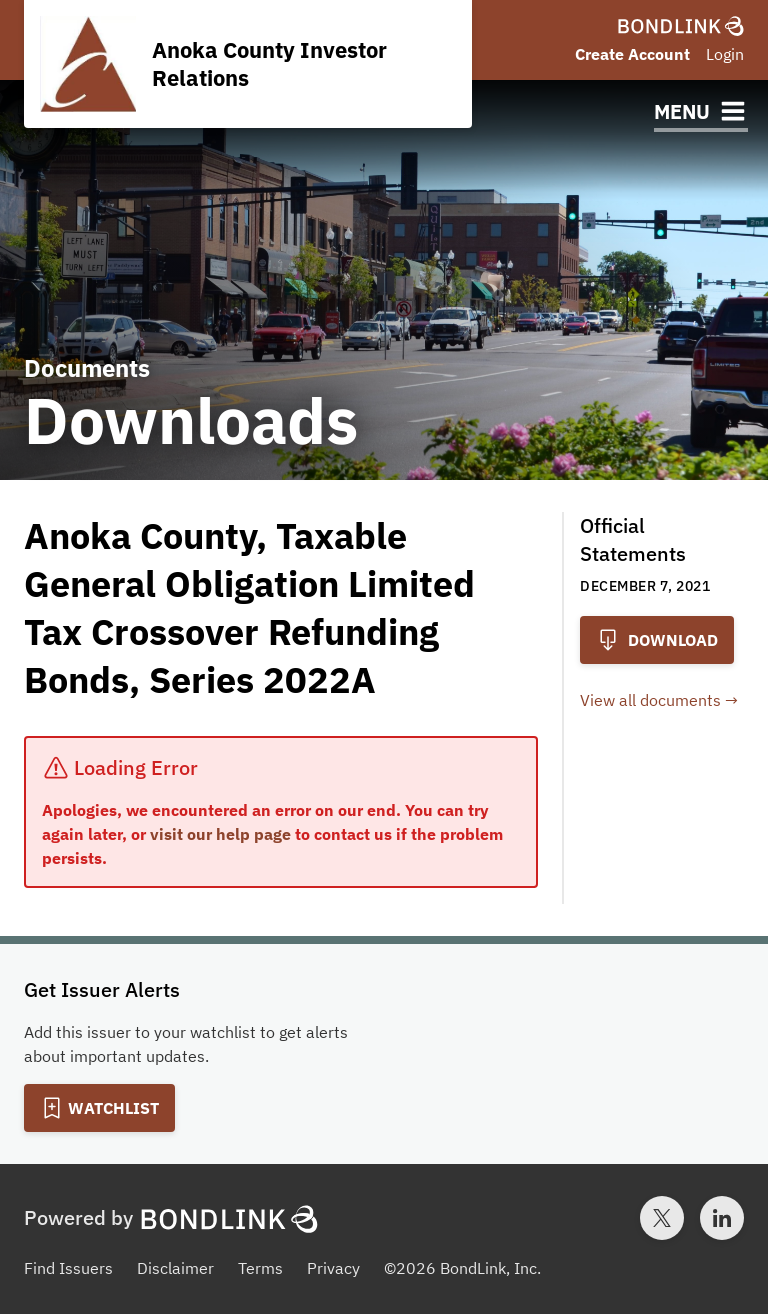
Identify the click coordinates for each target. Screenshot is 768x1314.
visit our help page (220, 834)
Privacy (333, 1268)
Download (657, 640)
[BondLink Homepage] (681, 26)
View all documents (650, 700)
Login (725, 54)
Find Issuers (68, 1268)
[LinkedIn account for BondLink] (722, 1218)
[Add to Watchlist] (99, 1108)
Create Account (632, 54)
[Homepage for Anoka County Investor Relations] (248, 64)
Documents (87, 368)
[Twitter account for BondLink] (662, 1218)
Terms (260, 1268)
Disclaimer (175, 1268)
